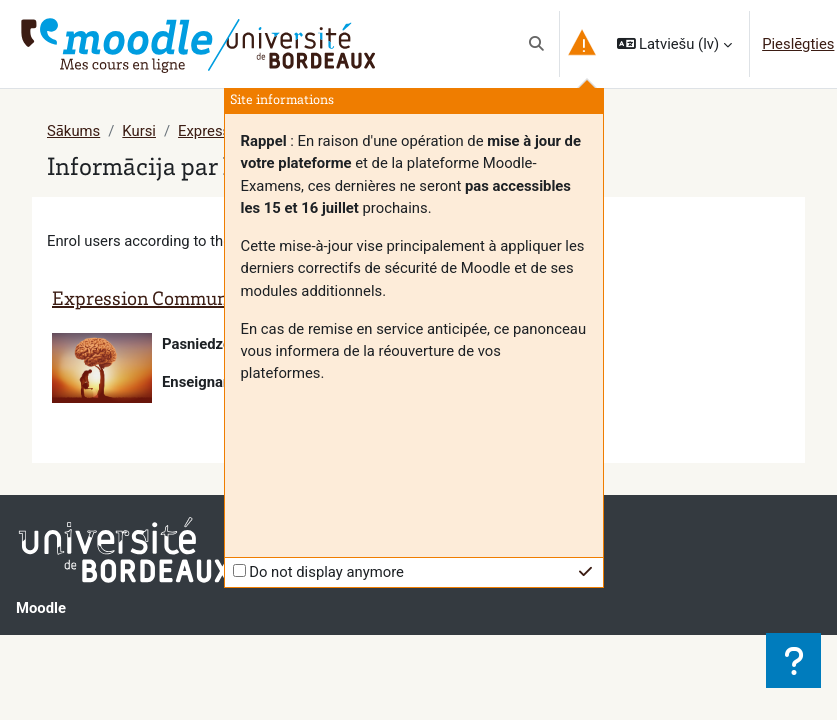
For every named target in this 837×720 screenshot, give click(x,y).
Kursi (139, 131)
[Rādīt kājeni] (793, 660)
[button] (536, 44)
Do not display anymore (326, 572)
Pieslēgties (798, 44)
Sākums (73, 131)
